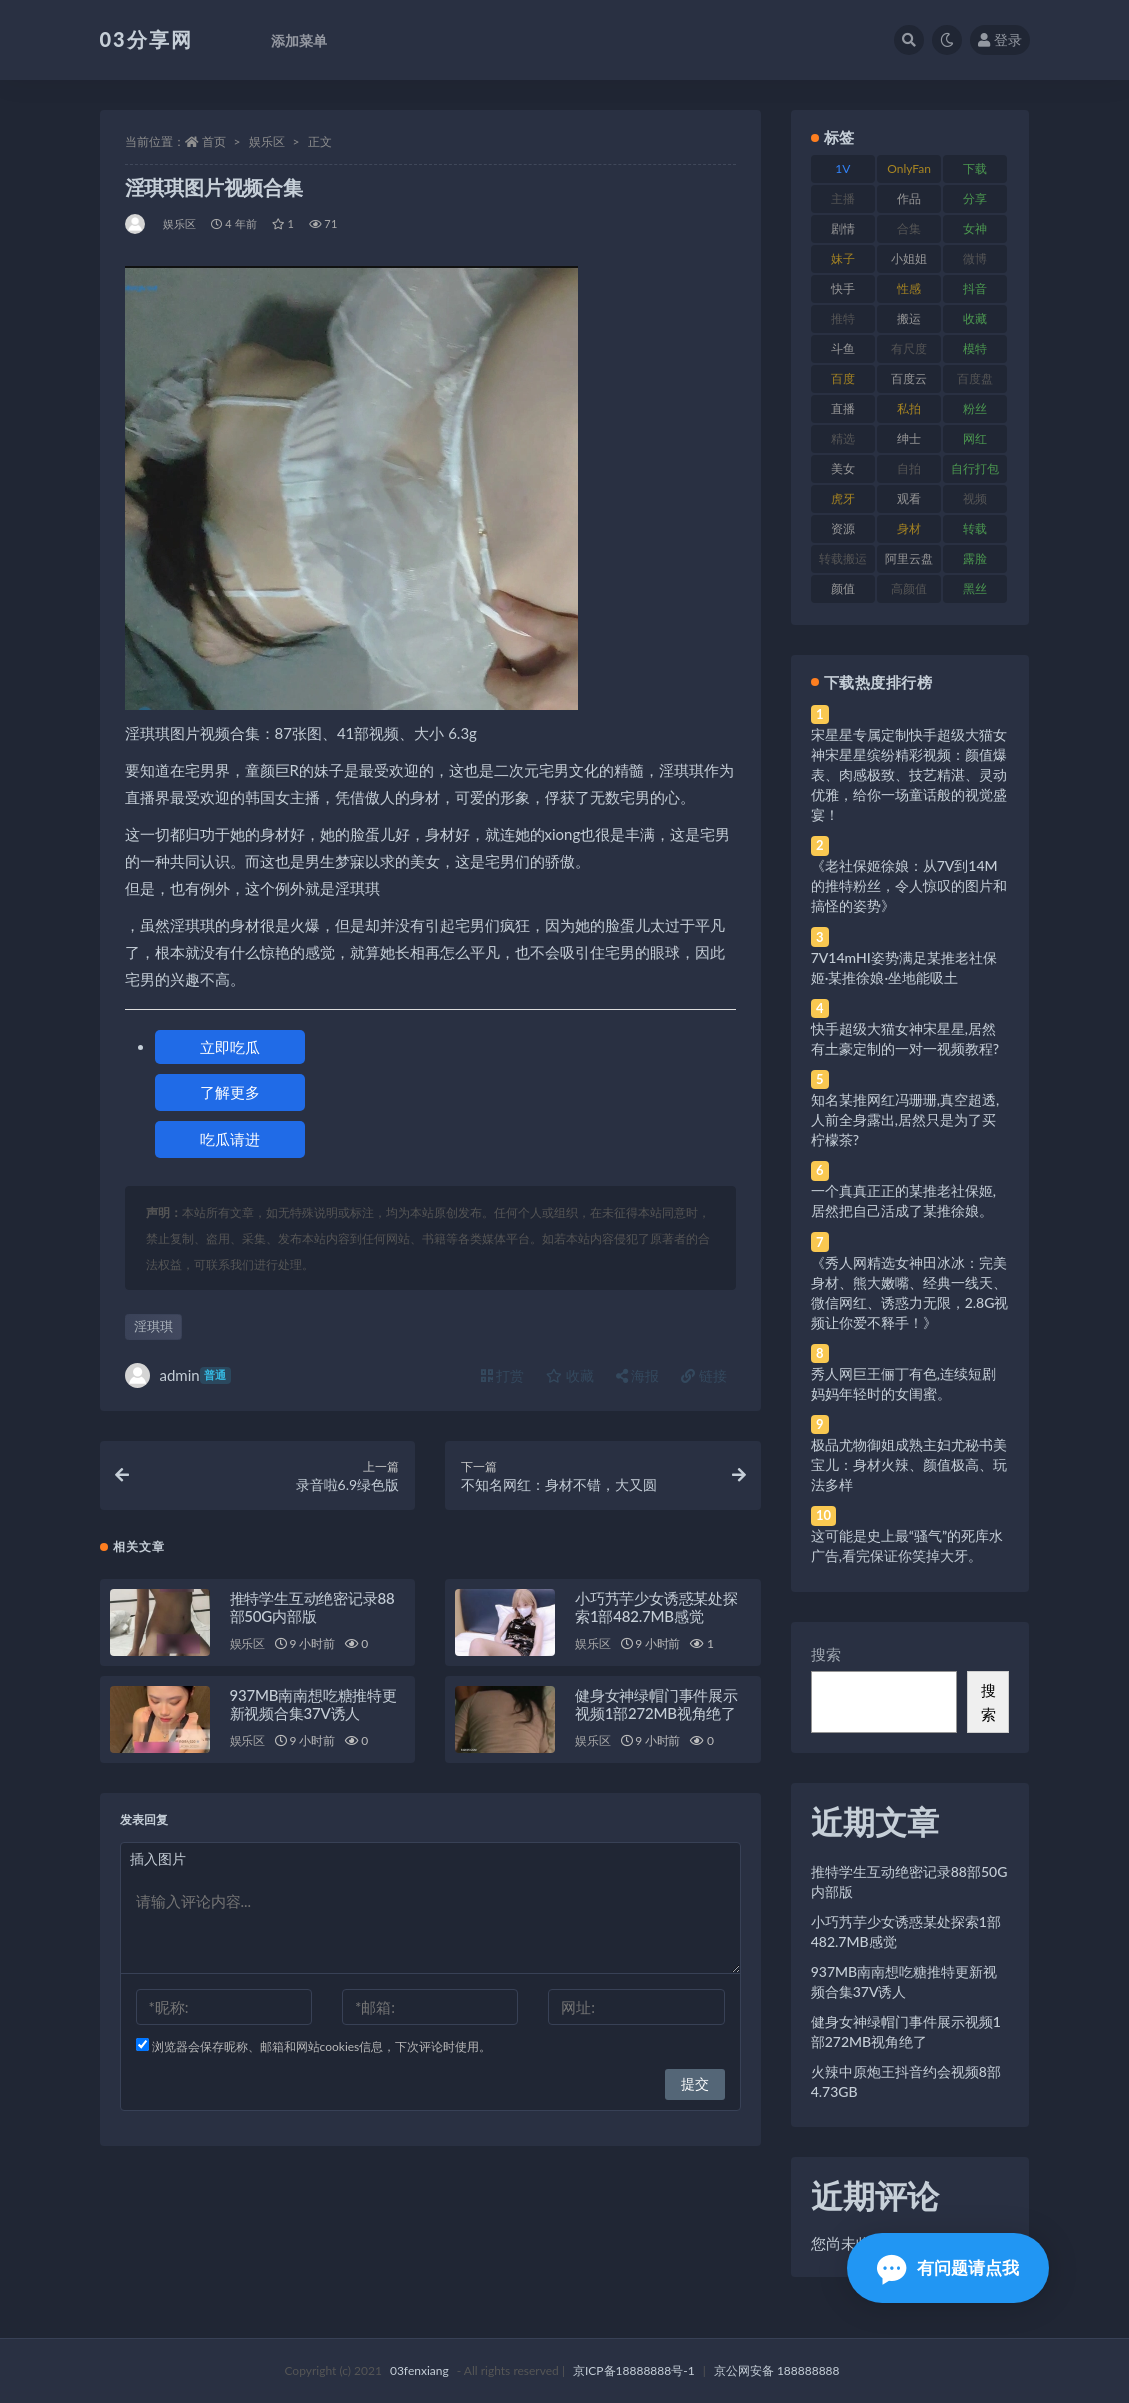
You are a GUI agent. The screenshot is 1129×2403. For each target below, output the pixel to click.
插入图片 (158, 1858)
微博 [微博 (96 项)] (975, 258)
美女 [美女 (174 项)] (843, 468)
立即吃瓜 (230, 1047)
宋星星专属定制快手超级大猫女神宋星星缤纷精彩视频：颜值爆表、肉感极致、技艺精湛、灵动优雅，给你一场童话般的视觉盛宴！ (909, 774)
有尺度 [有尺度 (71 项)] (909, 348)
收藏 (570, 1375)
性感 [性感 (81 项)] (909, 288)
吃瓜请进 (230, 1139)
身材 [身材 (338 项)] (909, 528)
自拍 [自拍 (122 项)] (909, 468)
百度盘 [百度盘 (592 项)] (975, 378)
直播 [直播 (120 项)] (843, 408)
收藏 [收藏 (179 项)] (975, 318)
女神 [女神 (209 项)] (975, 228)
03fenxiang (419, 2370)
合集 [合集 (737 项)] (909, 228)
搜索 (826, 1654)
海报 (638, 1375)
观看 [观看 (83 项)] (909, 498)
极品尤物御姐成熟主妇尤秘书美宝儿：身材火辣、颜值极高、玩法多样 (909, 1464)
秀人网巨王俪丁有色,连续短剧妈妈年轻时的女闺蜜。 (903, 1383)
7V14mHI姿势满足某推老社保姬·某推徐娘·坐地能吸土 (904, 967)
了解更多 (230, 1092)
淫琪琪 (153, 1326)
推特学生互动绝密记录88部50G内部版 (312, 1607)
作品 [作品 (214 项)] (909, 198)
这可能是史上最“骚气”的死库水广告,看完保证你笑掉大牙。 (907, 1545)
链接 (704, 1375)
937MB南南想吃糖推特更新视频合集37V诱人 (313, 1704)
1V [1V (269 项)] (842, 168)
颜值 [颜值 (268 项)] (843, 588)
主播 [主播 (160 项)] (843, 198)
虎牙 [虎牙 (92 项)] (843, 498)
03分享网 (146, 39)
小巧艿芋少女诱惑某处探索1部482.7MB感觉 (656, 1607)
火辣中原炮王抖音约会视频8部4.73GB (906, 2081)
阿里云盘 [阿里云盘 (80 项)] (909, 558)
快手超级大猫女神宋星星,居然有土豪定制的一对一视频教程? (905, 1038)
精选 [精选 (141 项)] (843, 438)
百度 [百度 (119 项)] (843, 378)
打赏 (503, 1375)
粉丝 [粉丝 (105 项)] (975, 408)
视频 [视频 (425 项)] (975, 498)
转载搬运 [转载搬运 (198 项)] (843, 558)
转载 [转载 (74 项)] (975, 528)
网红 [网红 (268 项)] (975, 438)
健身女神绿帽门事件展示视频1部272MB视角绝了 (656, 1704)
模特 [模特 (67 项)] (975, 348)
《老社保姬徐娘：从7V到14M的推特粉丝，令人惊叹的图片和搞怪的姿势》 (909, 885)
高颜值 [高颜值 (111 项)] (909, 588)
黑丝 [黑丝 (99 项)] (975, 588)
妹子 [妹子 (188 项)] (843, 258)
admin (178, 1375)
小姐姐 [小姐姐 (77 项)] (909, 258)
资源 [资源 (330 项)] (843, 528)
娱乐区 (267, 141)
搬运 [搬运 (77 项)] (909, 318)
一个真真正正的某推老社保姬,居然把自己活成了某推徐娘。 (903, 1200)
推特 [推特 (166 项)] (843, 318)
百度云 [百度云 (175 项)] (909, 378)
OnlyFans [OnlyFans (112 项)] (909, 172)
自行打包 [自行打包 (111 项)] (975, 468)
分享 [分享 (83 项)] (975, 198)
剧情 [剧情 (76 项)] (843, 228)
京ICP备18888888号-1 (634, 2370)
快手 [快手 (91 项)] (843, 288)
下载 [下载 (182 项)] (975, 168)
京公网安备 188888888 (777, 2370)
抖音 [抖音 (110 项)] (975, 288)
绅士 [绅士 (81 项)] (909, 438)
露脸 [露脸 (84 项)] (975, 558)
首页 (214, 141)
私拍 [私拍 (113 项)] (909, 408)
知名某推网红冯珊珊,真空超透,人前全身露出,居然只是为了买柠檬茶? (905, 1119)
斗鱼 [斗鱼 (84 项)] (843, 348)
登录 (1000, 39)
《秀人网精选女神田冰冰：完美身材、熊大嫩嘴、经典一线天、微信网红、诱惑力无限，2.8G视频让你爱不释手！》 (910, 1292)
